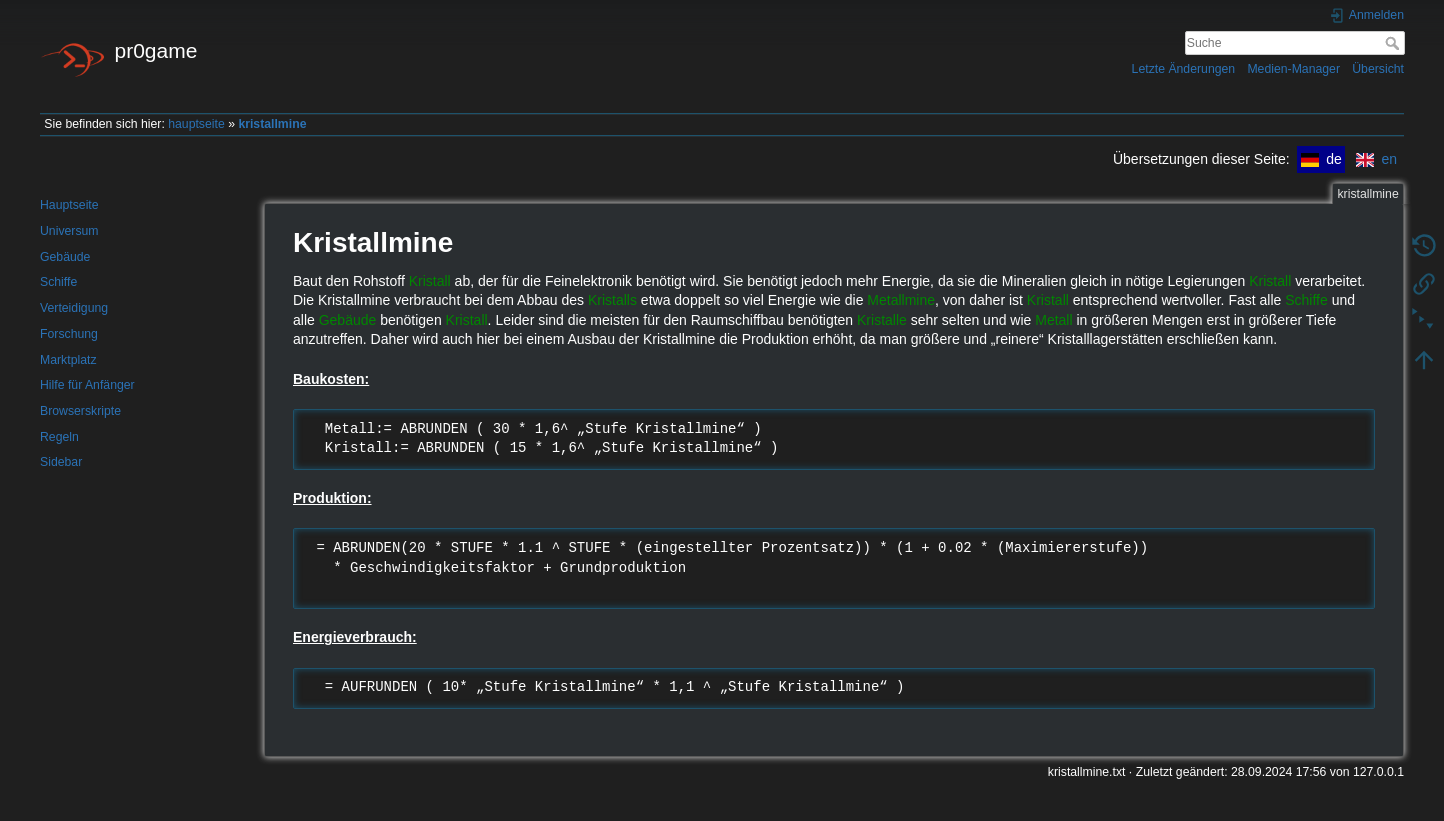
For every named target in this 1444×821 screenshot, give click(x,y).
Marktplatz (68, 360)
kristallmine (272, 124)
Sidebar (61, 462)
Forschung (69, 334)
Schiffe (58, 282)
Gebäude (65, 257)
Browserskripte (80, 411)
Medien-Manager (1293, 69)
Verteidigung (74, 308)
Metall (1053, 320)
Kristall (430, 281)
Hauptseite (69, 205)
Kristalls (612, 300)
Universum (69, 231)
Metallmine (901, 300)
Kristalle (882, 320)
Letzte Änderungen (1184, 69)
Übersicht (1378, 69)
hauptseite (196, 124)
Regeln (59, 437)
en (1376, 159)
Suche (1394, 43)
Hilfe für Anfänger (87, 385)
